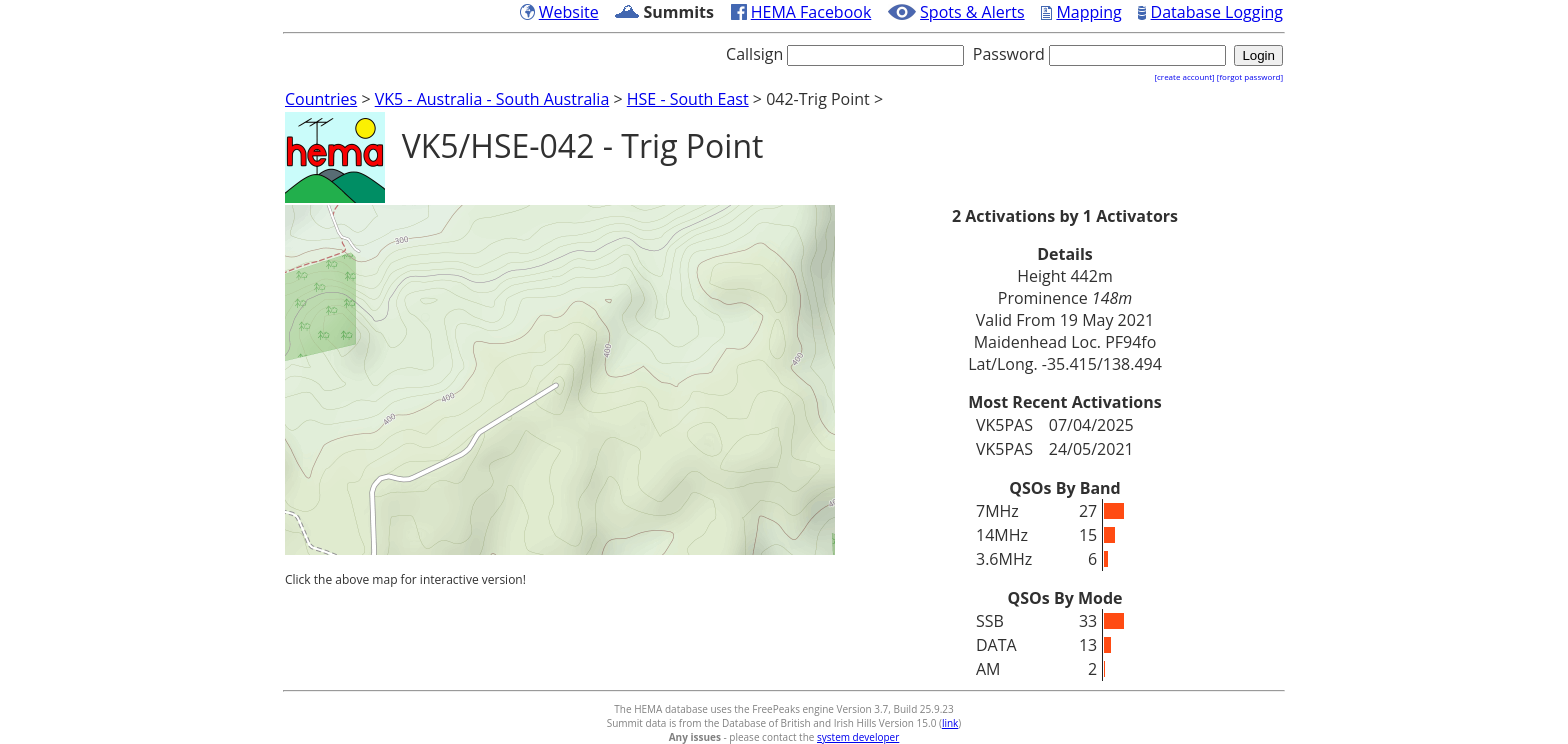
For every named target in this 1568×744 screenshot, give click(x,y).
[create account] (1184, 76)
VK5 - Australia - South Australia (492, 99)
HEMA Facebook (811, 12)
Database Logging (1217, 12)
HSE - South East (688, 99)
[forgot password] (1250, 76)
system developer (858, 737)
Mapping (1088, 12)
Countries (321, 99)
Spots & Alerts (972, 12)
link (950, 723)
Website (569, 12)
